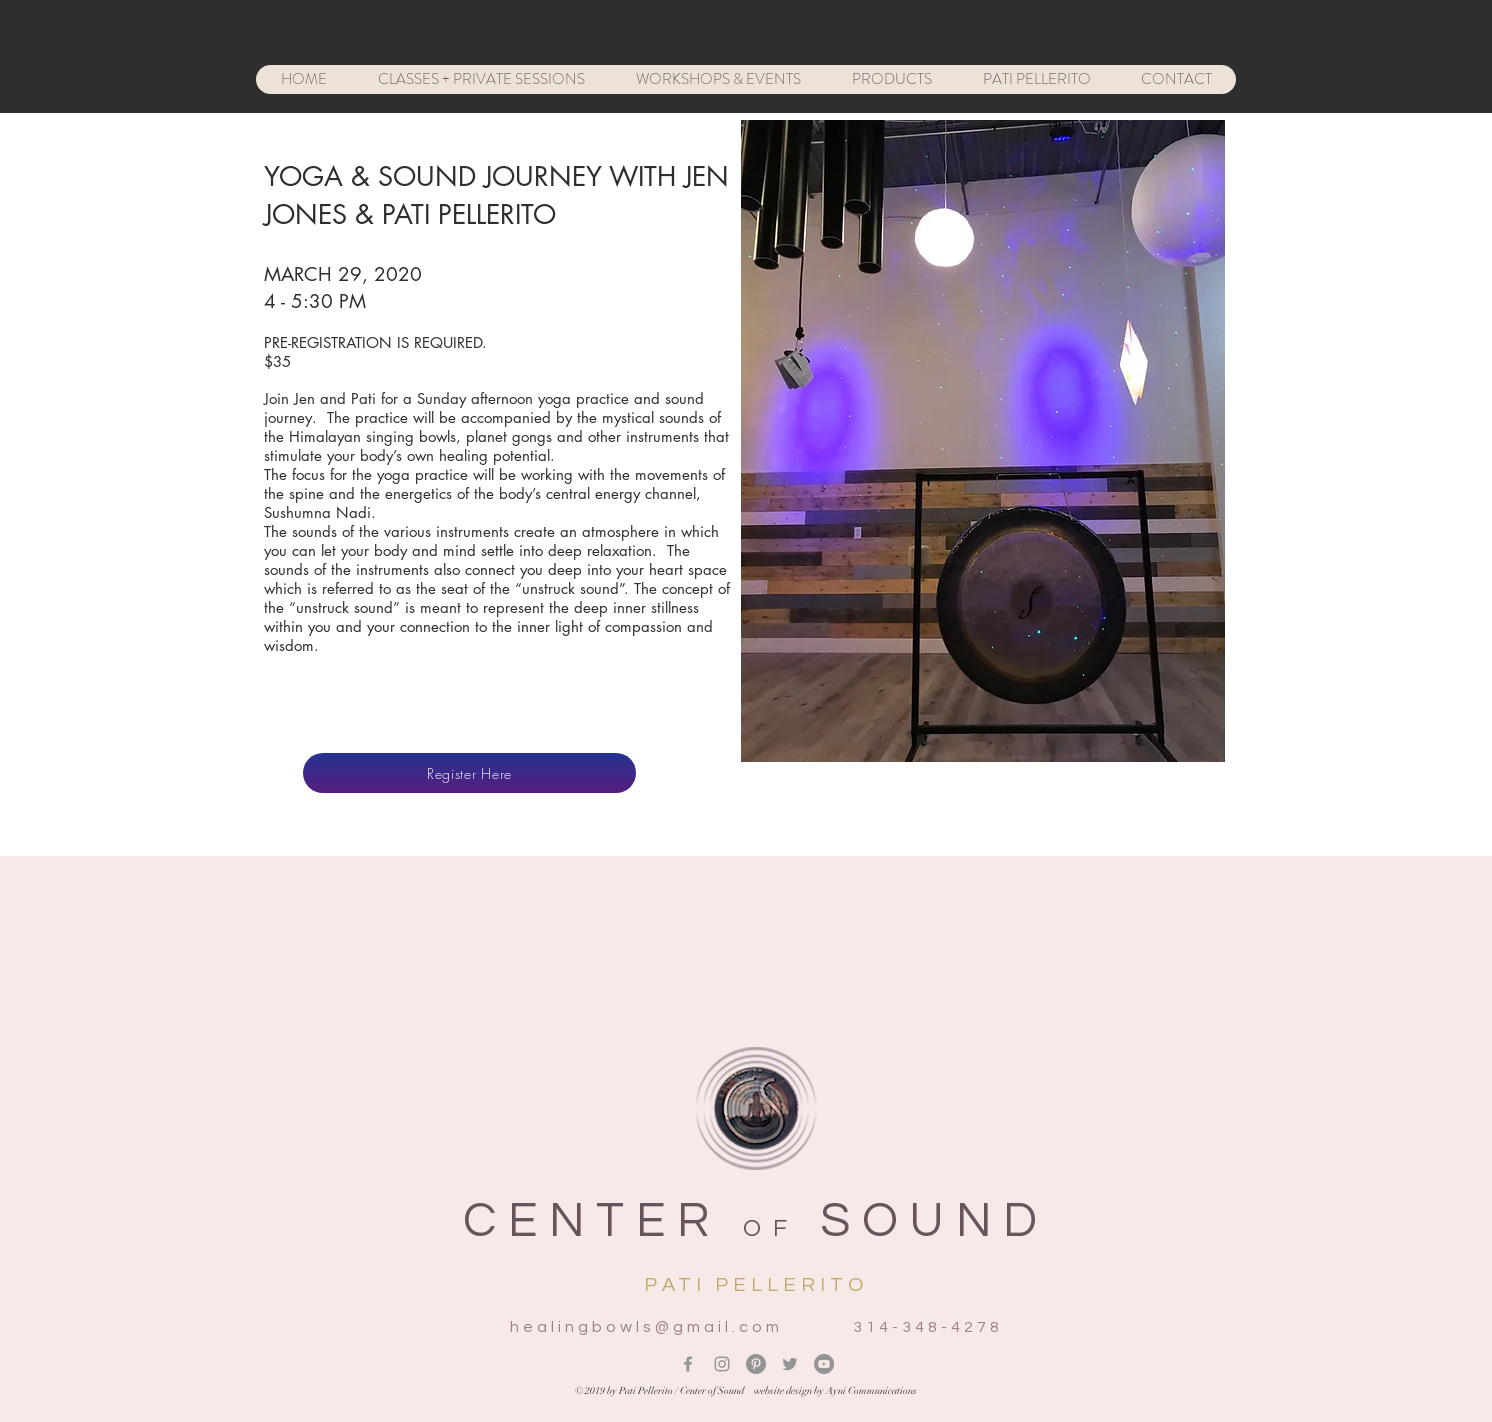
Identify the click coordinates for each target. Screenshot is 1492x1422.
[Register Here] (469, 773)
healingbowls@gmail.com (646, 1327)
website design (783, 1391)
